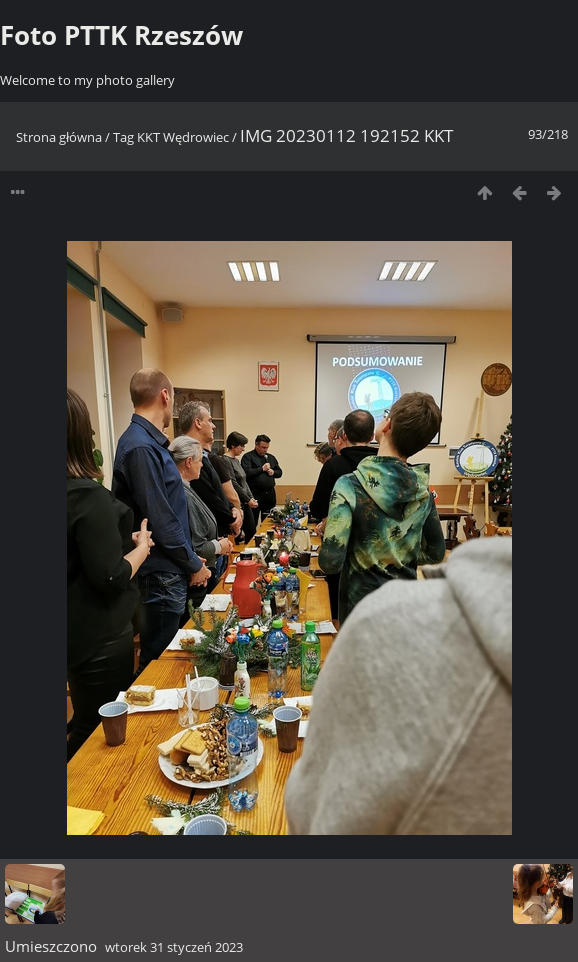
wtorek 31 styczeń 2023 (174, 947)
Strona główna (59, 137)
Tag (123, 137)
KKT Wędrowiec (183, 137)
